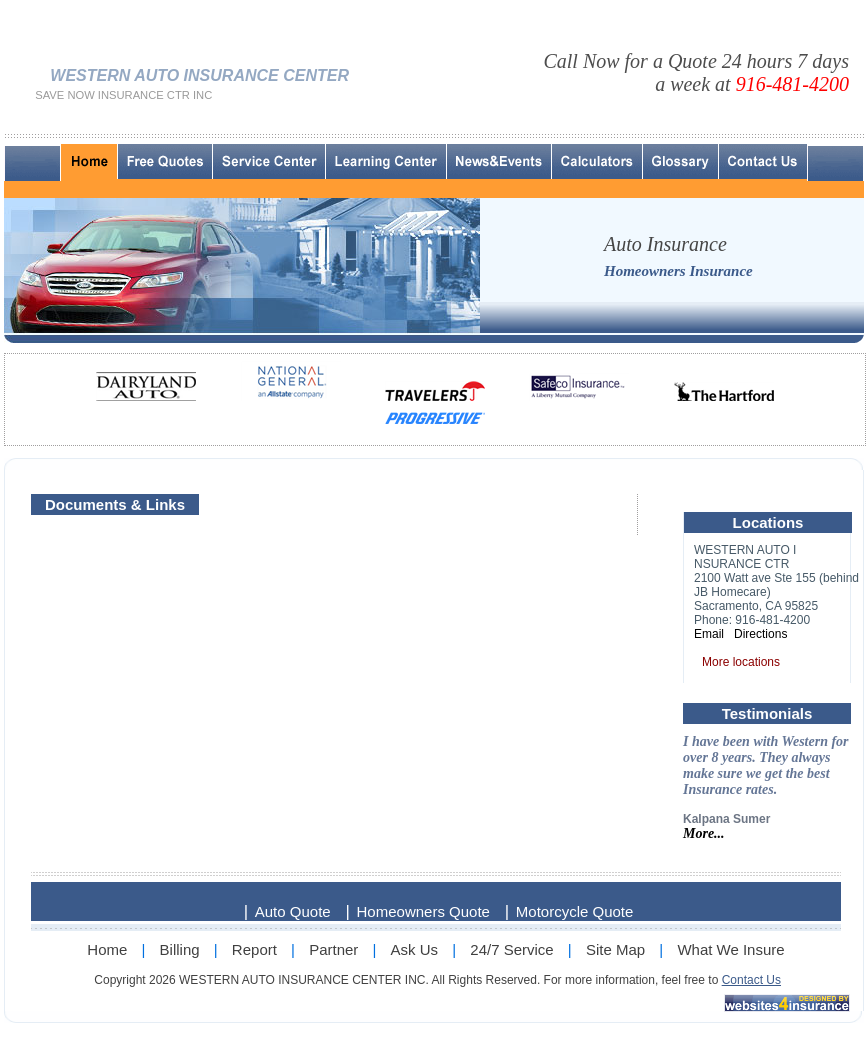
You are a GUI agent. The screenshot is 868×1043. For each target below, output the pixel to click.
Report (254, 949)
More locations (741, 662)
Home (107, 949)
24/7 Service (511, 949)
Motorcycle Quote (575, 911)
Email (709, 634)
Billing (180, 949)
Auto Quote (293, 911)
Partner (333, 949)
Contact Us (751, 980)
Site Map (615, 949)
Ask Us (415, 949)
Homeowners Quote (423, 911)
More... (704, 833)
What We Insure (730, 949)
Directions (760, 634)
